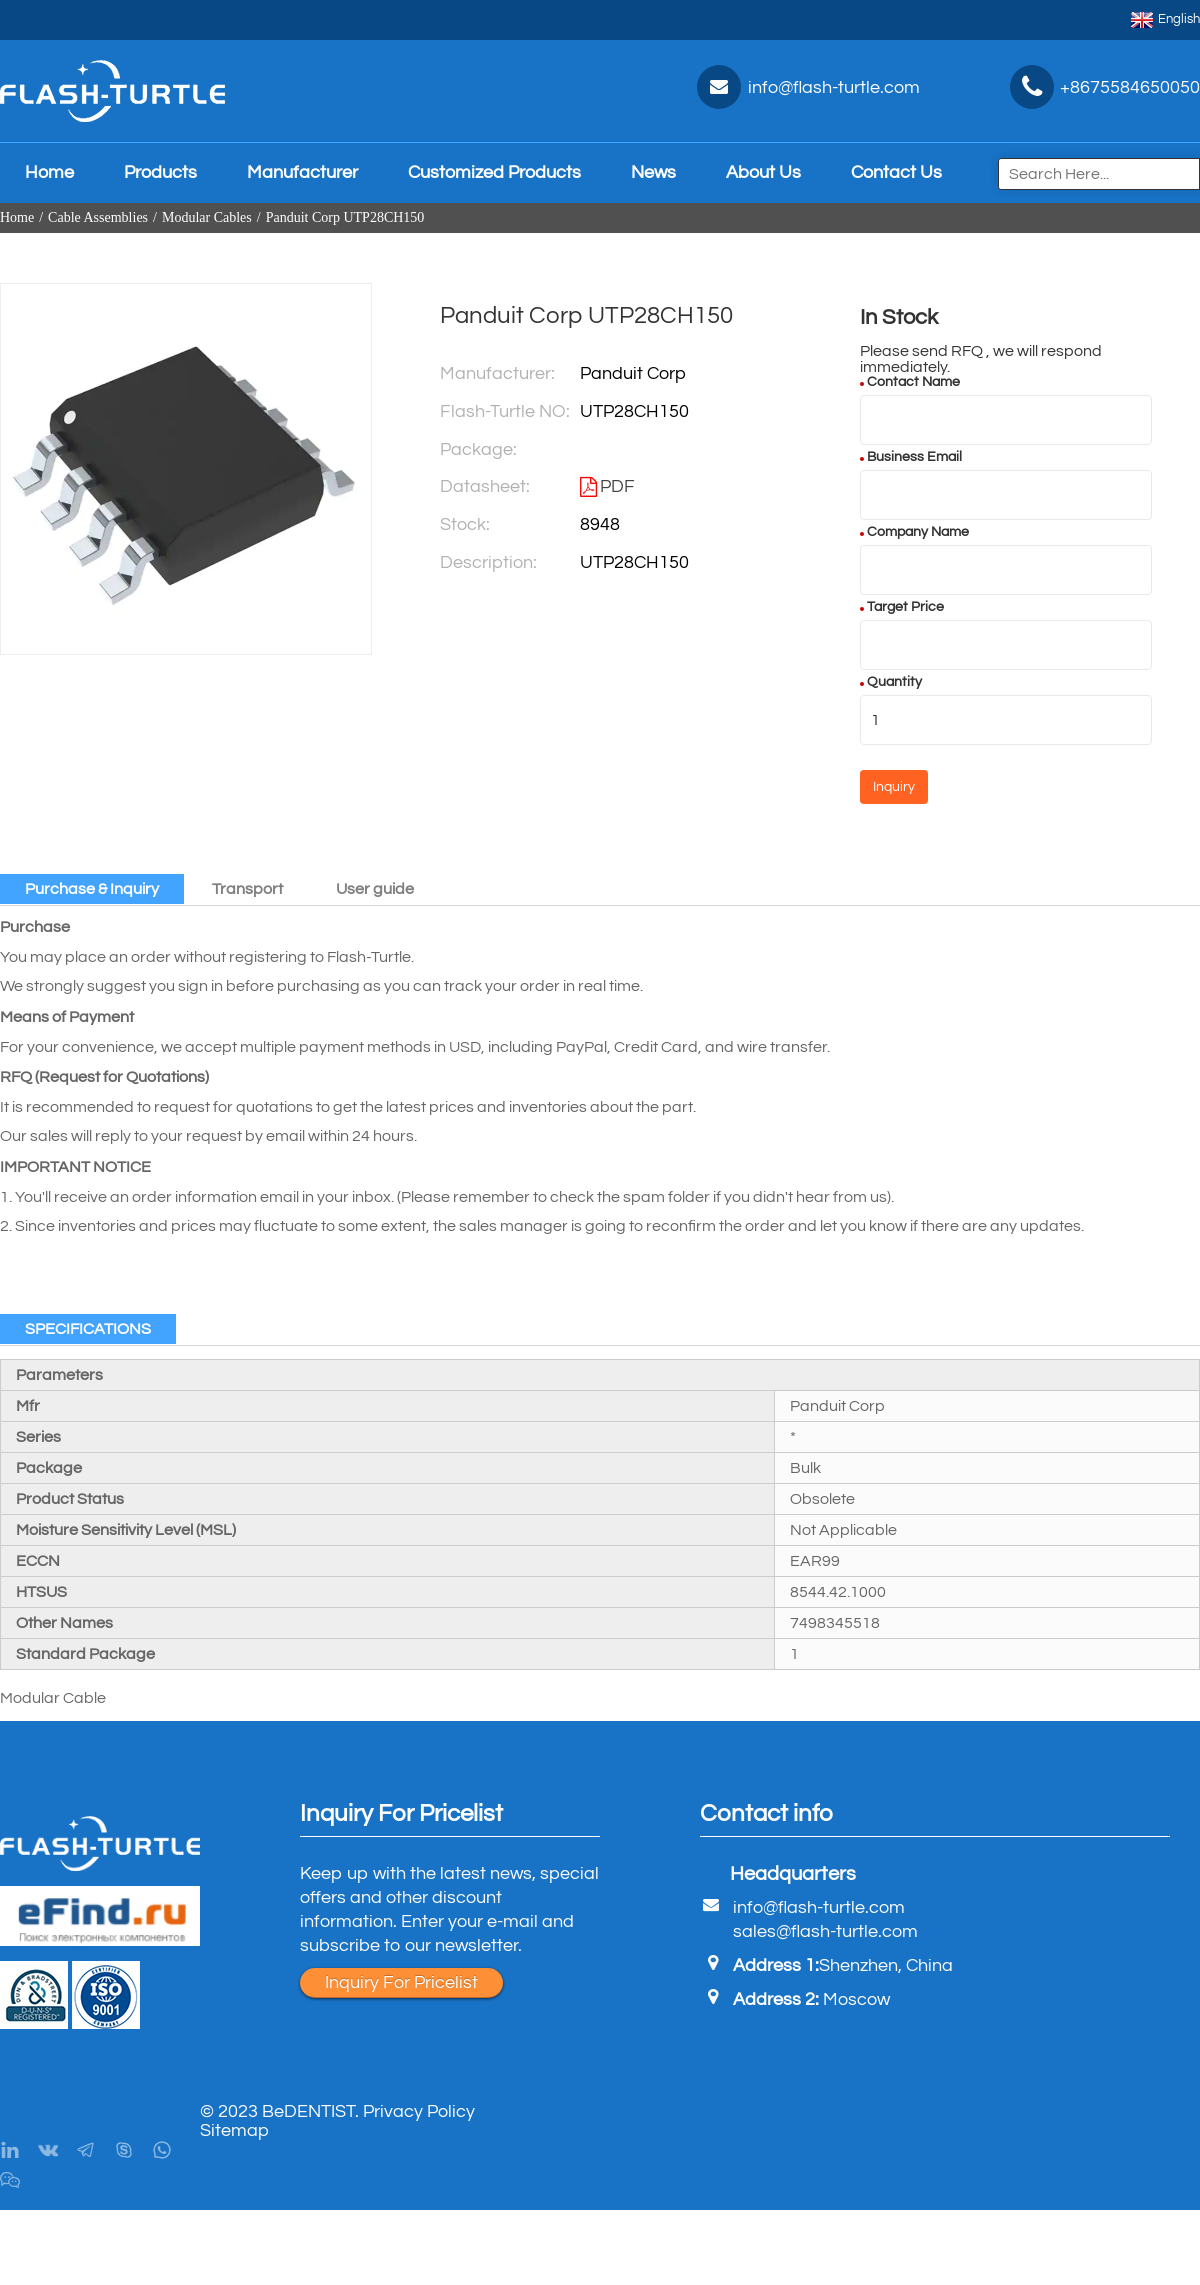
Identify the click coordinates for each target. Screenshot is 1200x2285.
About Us (763, 172)
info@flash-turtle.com (819, 1907)
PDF (617, 486)
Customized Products (494, 172)
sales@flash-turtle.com (825, 1931)
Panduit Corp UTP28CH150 (345, 217)
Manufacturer (302, 172)
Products (160, 172)
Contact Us (896, 172)
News (653, 172)
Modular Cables (207, 217)
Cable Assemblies (98, 217)
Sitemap (234, 2130)
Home (49, 172)
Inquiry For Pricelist (401, 1982)
